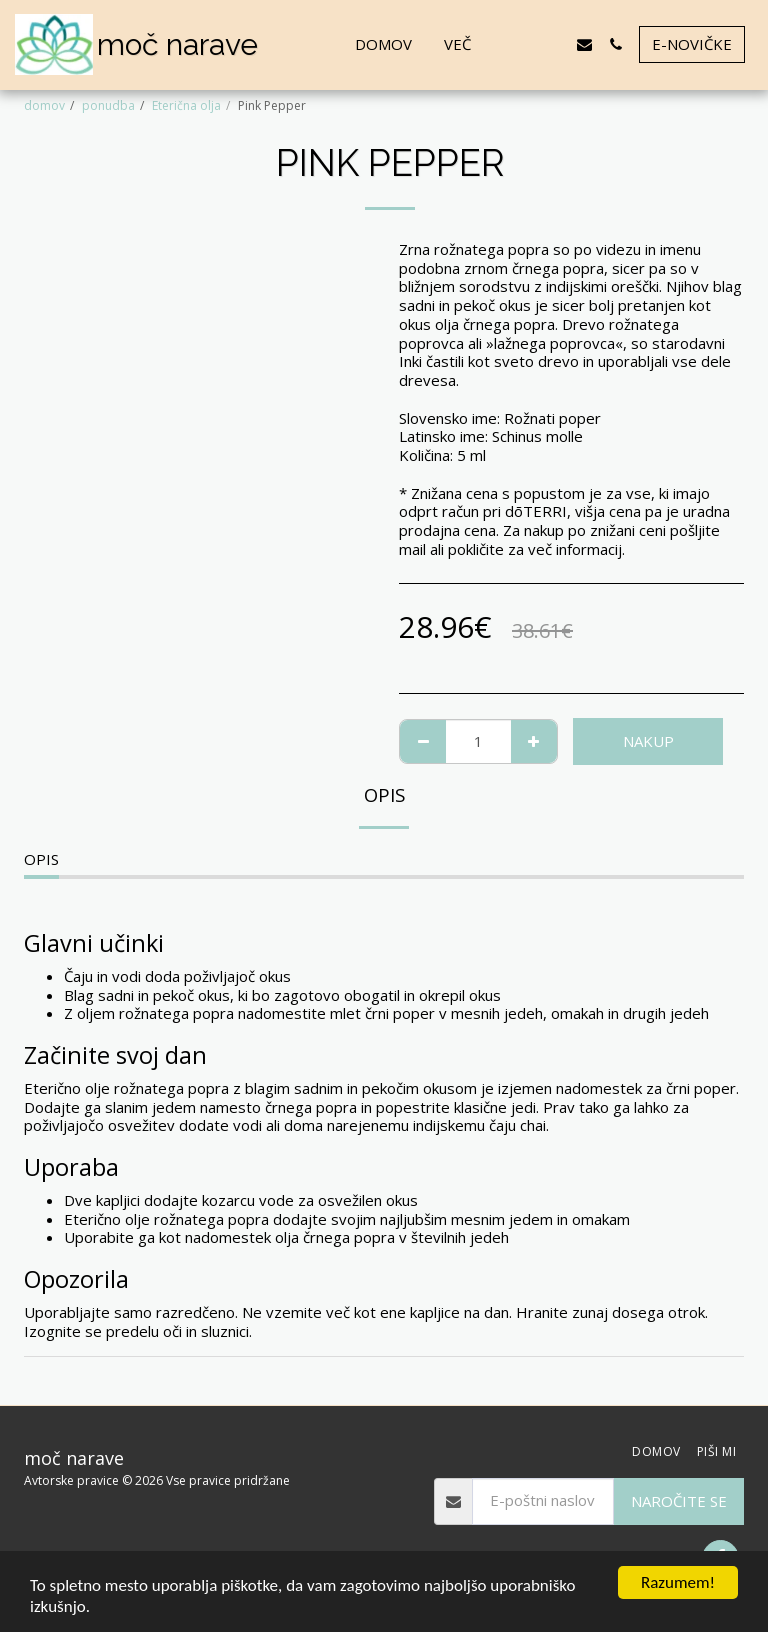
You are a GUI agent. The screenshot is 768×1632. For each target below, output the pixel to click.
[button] (522, 44)
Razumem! (678, 1582)
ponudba (108, 105)
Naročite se (679, 1501)
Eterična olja (186, 105)
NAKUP (648, 741)
